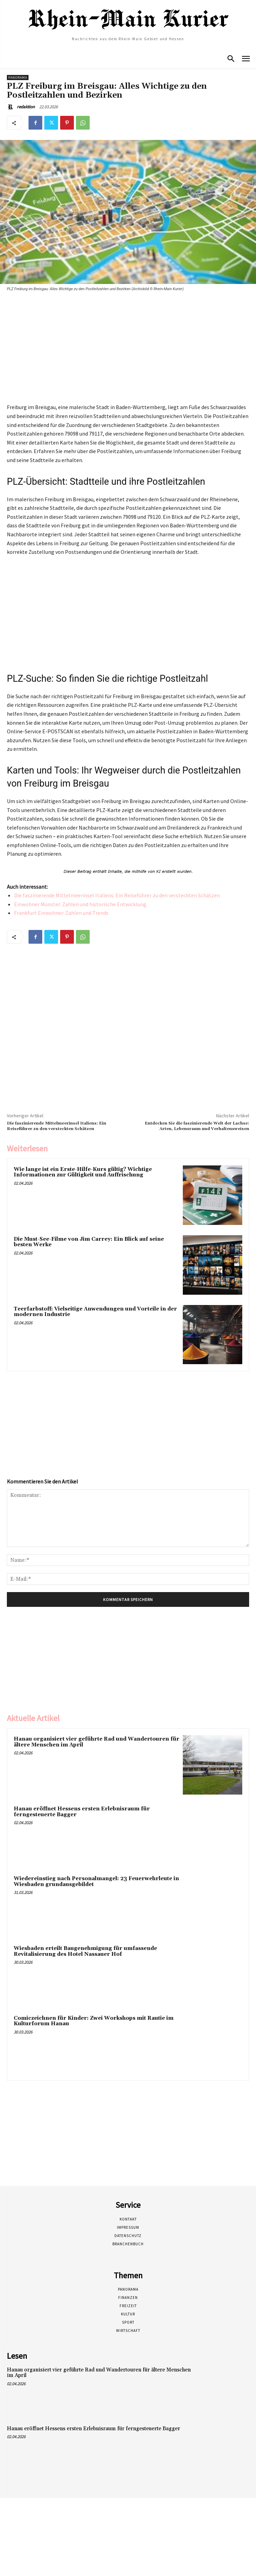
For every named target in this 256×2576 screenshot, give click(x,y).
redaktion (26, 107)
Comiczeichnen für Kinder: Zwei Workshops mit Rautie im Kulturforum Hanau (94, 2021)
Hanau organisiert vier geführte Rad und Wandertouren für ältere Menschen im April (96, 1742)
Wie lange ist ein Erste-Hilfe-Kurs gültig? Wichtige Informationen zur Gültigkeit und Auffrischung (83, 1172)
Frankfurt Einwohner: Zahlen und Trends (61, 912)
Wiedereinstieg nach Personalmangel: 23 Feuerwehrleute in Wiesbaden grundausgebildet (96, 1881)
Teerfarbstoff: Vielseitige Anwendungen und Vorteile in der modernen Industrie (95, 1312)
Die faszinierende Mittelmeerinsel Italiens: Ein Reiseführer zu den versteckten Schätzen (117, 895)
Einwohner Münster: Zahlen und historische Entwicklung (80, 904)
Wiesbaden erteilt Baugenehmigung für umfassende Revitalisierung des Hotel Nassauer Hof (85, 1951)
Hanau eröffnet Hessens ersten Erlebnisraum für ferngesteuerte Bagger (82, 1812)
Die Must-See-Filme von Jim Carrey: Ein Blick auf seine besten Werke (89, 1242)
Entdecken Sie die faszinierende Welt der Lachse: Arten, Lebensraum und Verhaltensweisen (197, 1126)
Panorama (18, 77)
